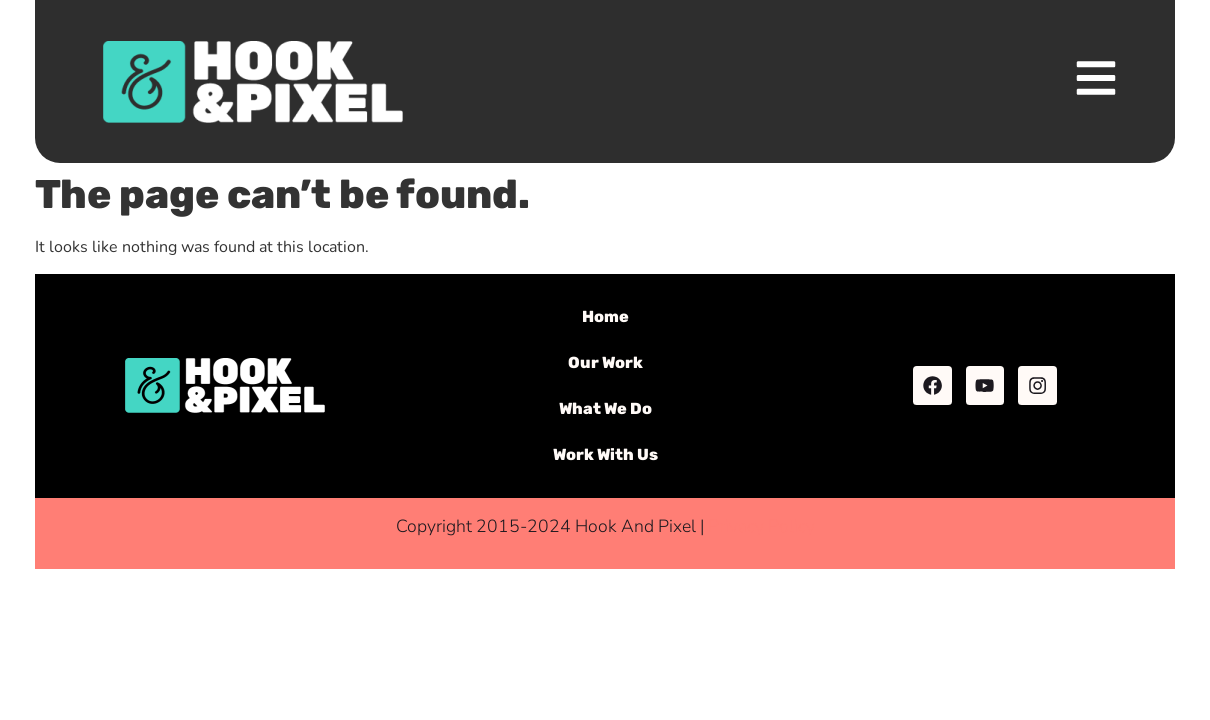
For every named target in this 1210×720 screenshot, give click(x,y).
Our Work (605, 362)
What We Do (605, 408)
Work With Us (605, 454)
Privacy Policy (761, 526)
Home (605, 316)
